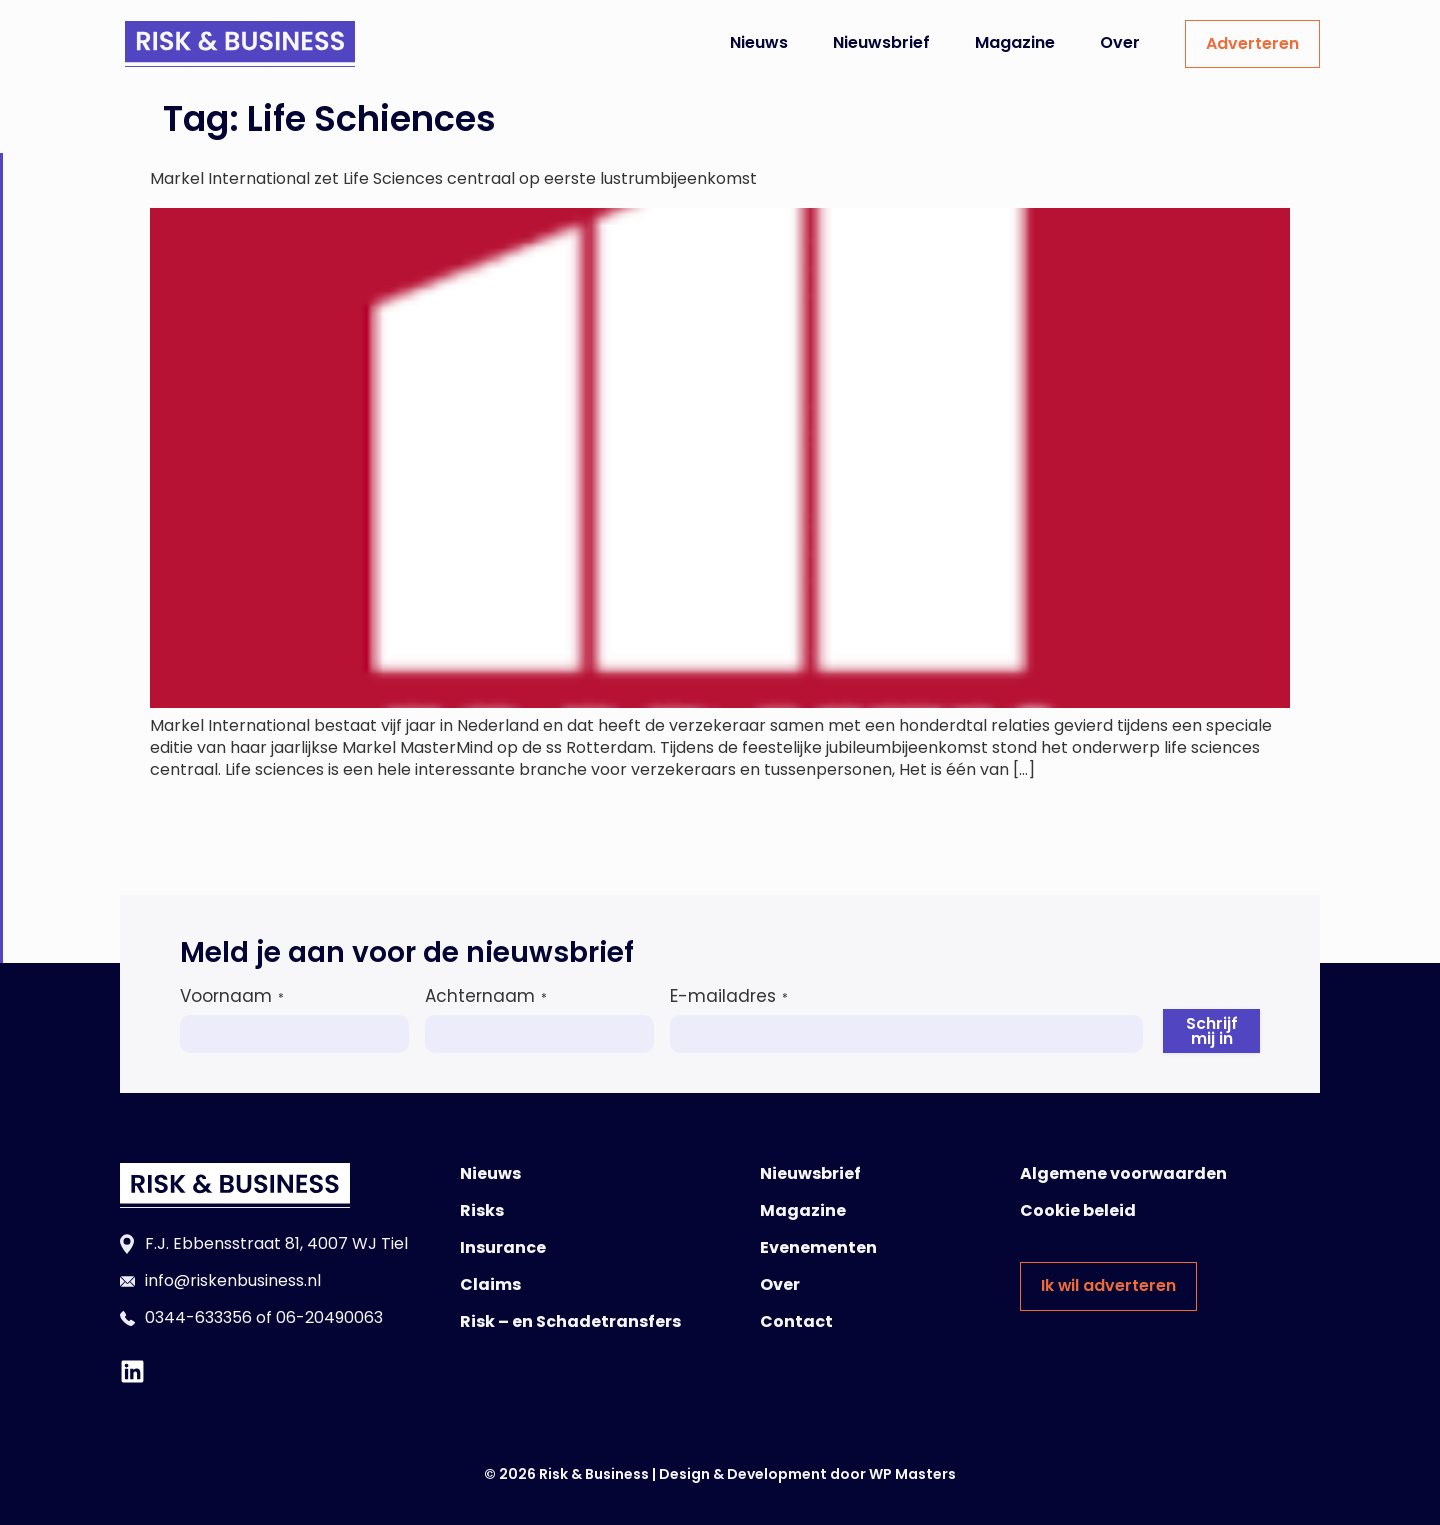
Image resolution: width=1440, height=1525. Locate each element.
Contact (796, 1321)
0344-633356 (198, 1317)
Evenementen (818, 1247)
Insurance (503, 1247)
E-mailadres (729, 996)
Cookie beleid (1078, 1210)
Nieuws (759, 42)
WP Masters (912, 1474)
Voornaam (232, 996)
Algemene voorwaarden (1123, 1173)
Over (1120, 42)
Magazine (1015, 42)
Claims (490, 1284)
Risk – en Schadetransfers (570, 1321)
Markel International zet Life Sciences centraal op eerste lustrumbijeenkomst (453, 178)
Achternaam (486, 996)
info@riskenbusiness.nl (233, 1280)
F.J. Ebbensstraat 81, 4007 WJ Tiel (276, 1243)
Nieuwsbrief (881, 42)
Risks (482, 1210)
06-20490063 (329, 1317)
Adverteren (1252, 43)
